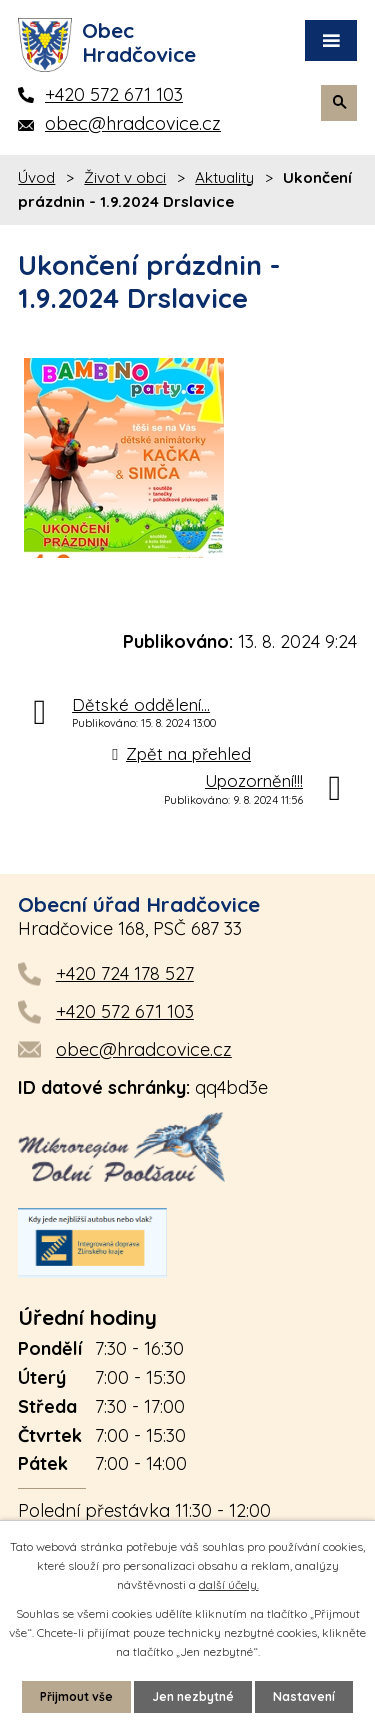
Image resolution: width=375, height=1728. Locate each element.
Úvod (36, 177)
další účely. (229, 1584)
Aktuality (224, 177)
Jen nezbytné (193, 1696)
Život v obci (125, 177)
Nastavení (304, 1696)
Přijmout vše (76, 1696)
